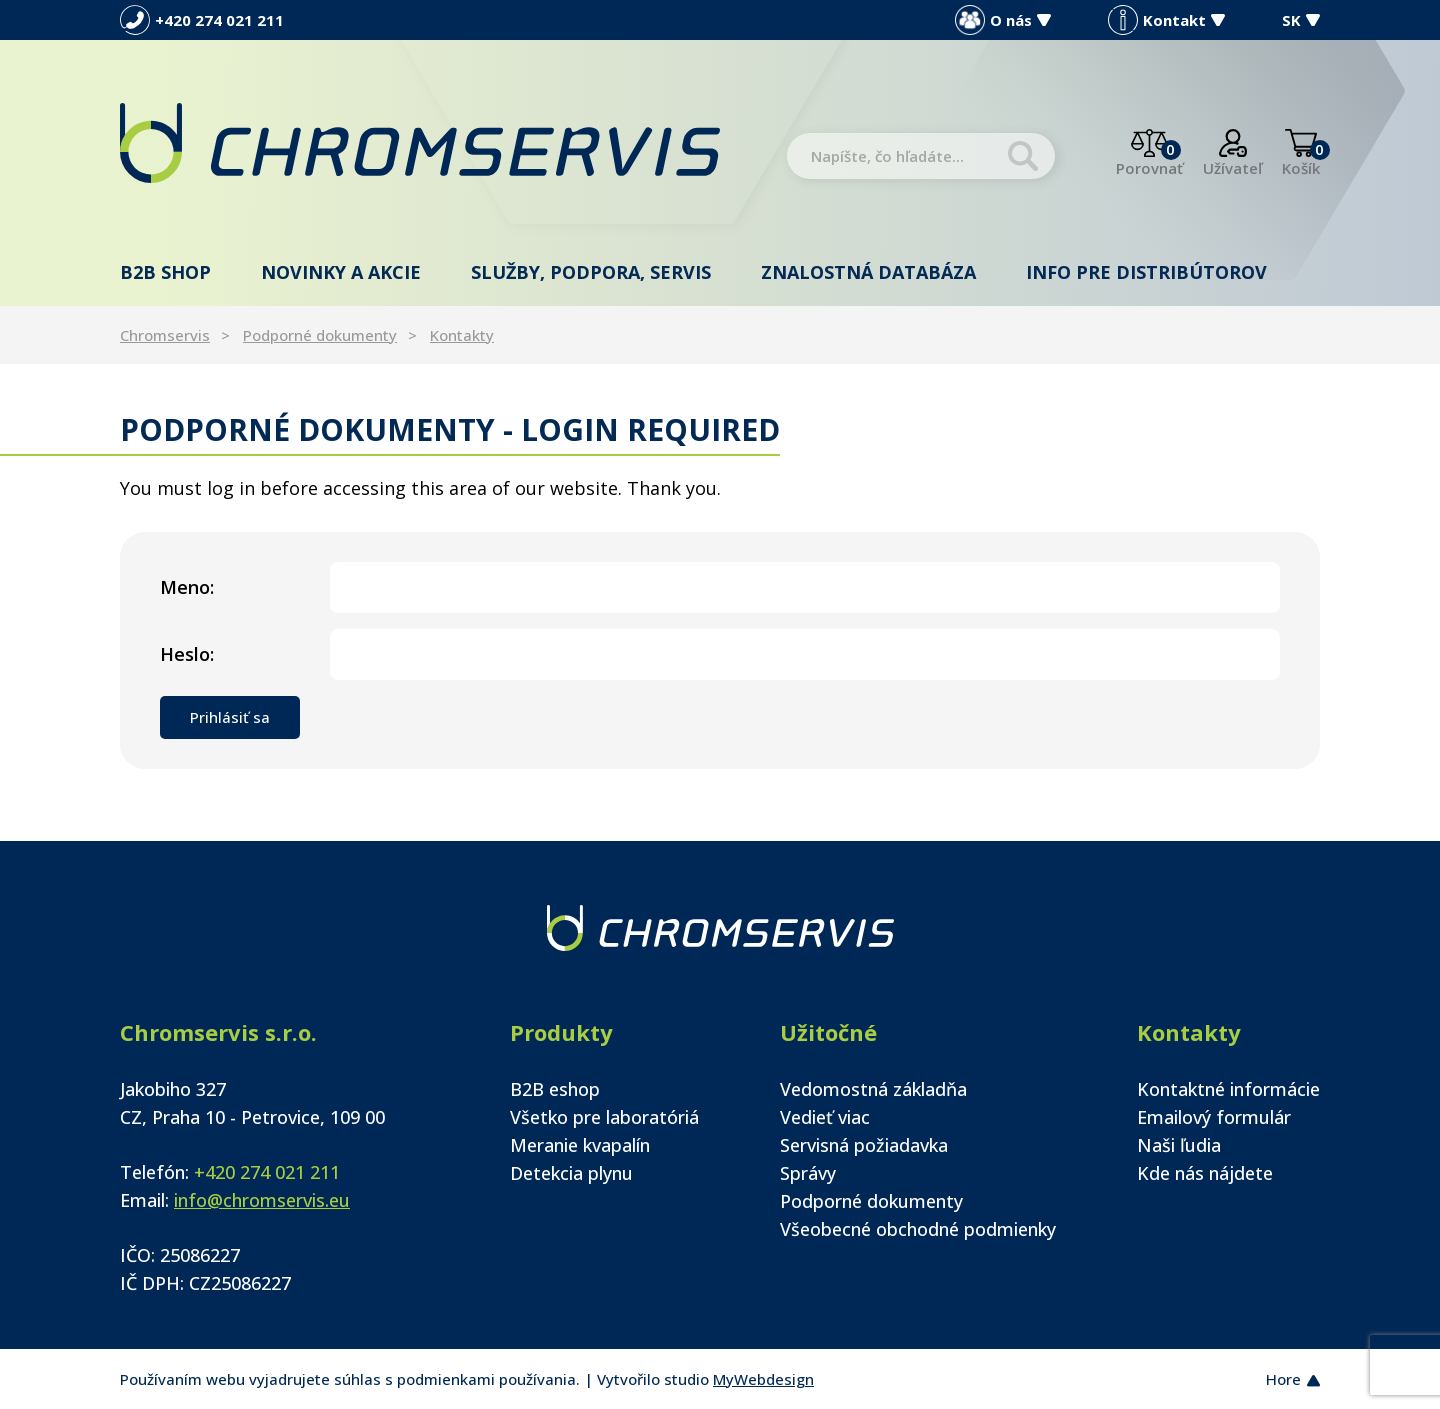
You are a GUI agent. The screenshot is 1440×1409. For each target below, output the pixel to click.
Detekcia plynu (571, 1173)
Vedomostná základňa (873, 1089)
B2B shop (165, 272)
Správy (808, 1173)
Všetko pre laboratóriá (604, 1117)
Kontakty (462, 335)
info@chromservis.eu (262, 1200)
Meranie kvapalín (580, 1145)
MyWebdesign (763, 1379)
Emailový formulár (1214, 1117)
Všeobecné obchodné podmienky (918, 1229)
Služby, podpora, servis (591, 272)
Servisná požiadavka (864, 1145)
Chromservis (165, 335)
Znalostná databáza (868, 272)
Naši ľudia (1179, 1145)
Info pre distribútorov (1146, 272)
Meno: (187, 587)
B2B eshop (555, 1089)
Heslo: (187, 654)
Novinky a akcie (341, 272)
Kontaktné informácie (1228, 1089)
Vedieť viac (825, 1117)
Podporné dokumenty (320, 335)
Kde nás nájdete (1205, 1173)
